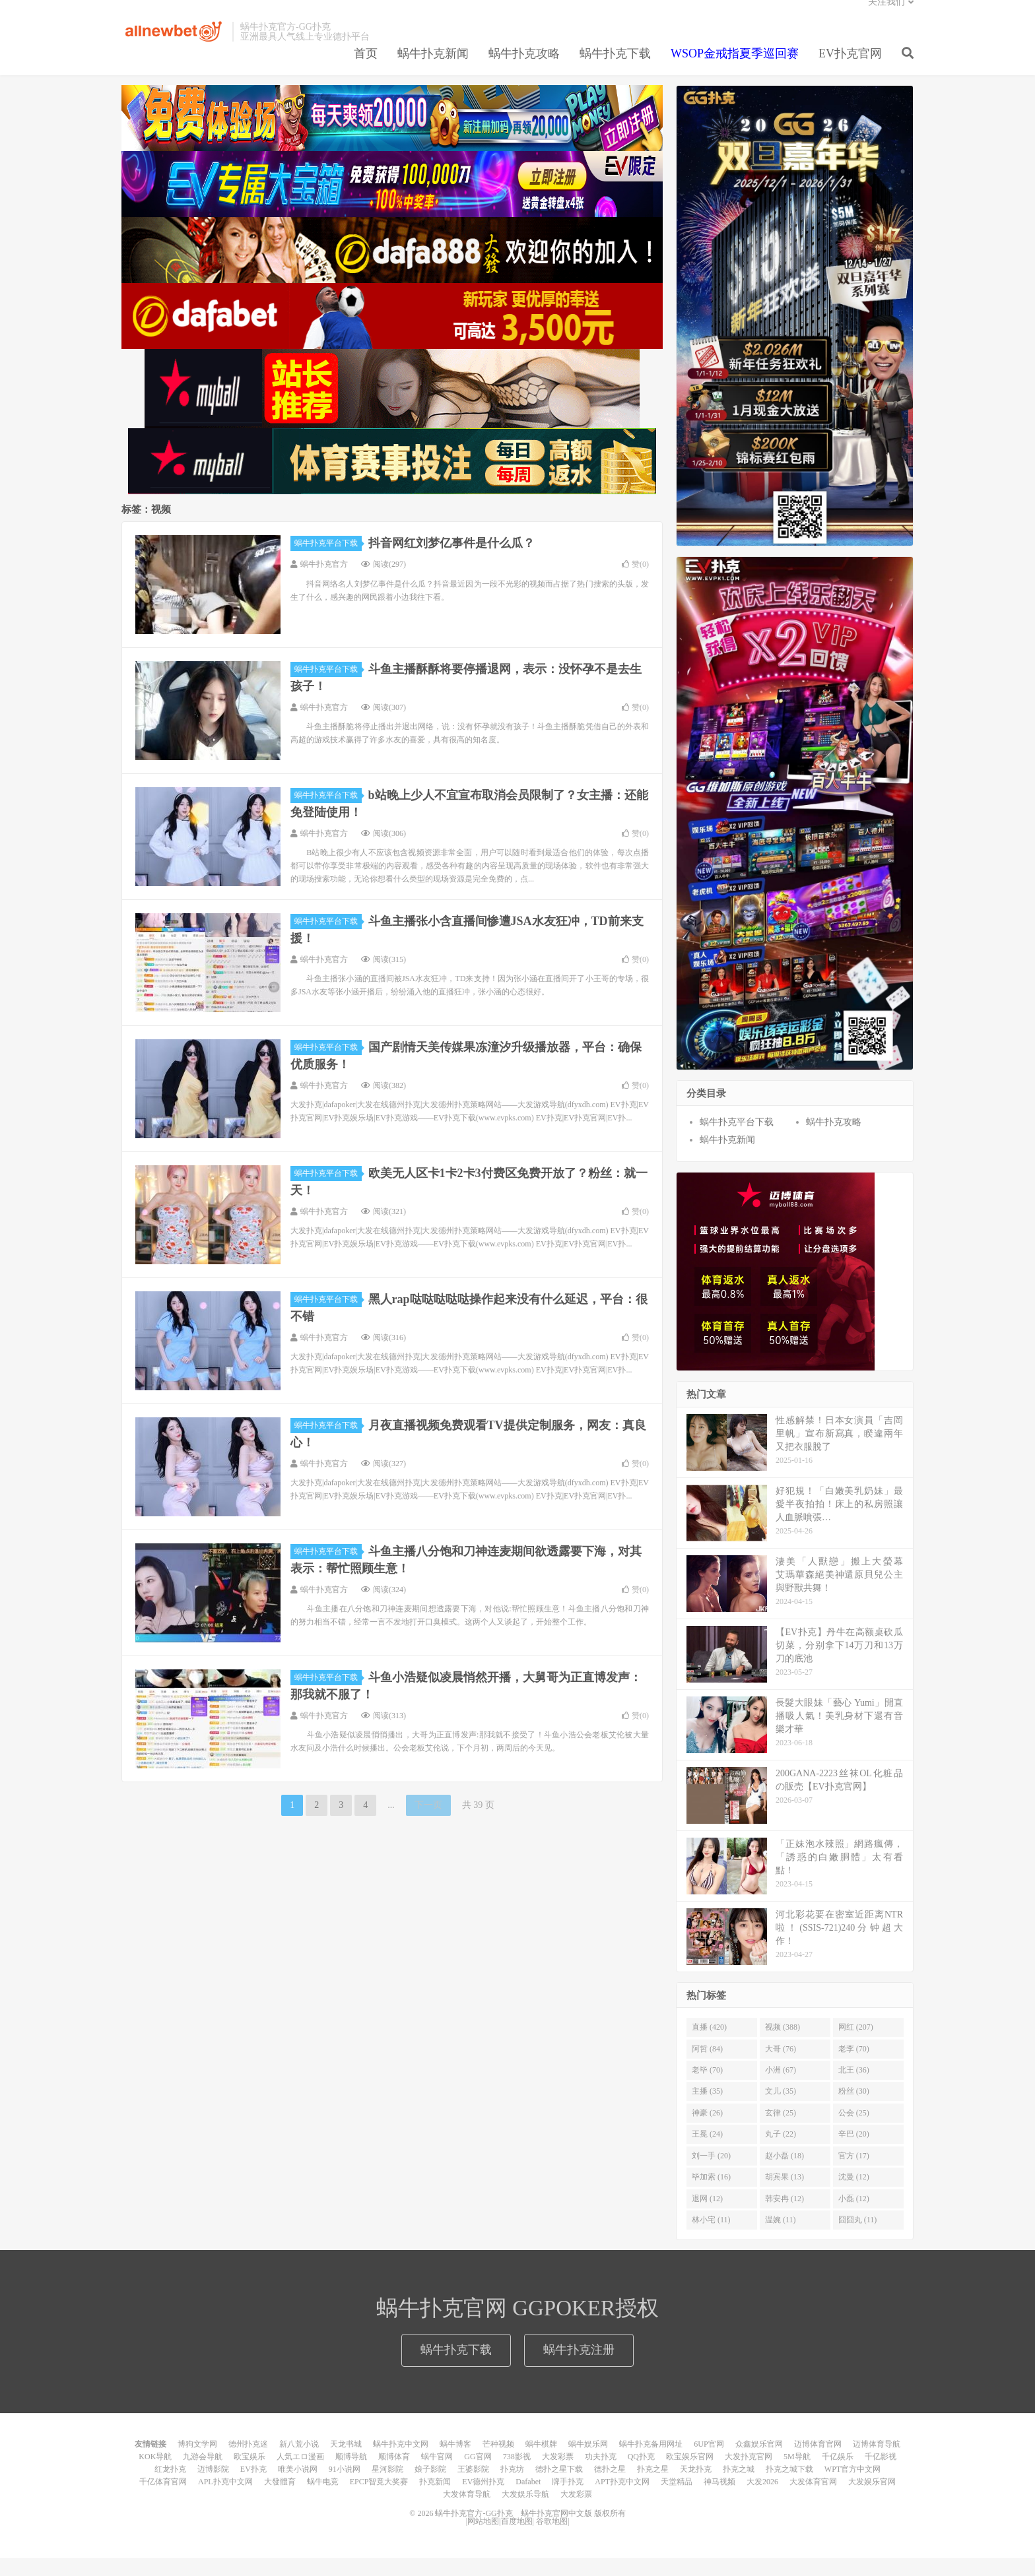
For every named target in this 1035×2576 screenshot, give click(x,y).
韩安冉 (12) (784, 2216)
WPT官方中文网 (852, 2487)
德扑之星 (610, 2487)
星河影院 (387, 2487)
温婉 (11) (780, 2237)
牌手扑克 (568, 2499)
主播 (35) (707, 2108)
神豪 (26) (707, 2130)
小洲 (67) (780, 2087)
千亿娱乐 (837, 2474)
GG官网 (477, 2474)
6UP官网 (708, 2461)
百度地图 (517, 2539)
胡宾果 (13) (784, 2194)
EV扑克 (253, 2487)
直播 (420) (709, 2044)
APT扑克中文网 (622, 2499)
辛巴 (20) (853, 2151)
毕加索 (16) (711, 2194)
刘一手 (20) (711, 2173)
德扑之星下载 (559, 2487)
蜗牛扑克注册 (579, 2367)
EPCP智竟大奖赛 (379, 2499)
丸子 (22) (780, 2151)
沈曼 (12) (853, 2194)
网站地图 (483, 2539)
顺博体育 (394, 2474)
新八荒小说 (299, 2461)
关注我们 (886, 17)
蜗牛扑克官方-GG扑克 (173, 46)
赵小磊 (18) (784, 2173)
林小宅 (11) (711, 2237)
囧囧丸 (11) (857, 2237)
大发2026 (762, 2499)
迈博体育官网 (818, 2461)
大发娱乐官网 (872, 2499)
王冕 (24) (707, 2151)
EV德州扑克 (483, 2499)
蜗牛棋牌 (541, 2461)
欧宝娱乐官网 (690, 2474)
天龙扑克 (696, 2487)
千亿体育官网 (163, 2499)
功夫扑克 (601, 2474)
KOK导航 (155, 2474)
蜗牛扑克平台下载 (328, 560)
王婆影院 (473, 2487)
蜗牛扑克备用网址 (651, 2461)
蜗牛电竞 (323, 2499)
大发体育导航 (466, 2512)
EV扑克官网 (850, 68)
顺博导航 (351, 2474)
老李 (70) (853, 2066)
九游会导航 (202, 2474)
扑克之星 (653, 2487)
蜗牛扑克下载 (615, 68)
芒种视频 (498, 2461)
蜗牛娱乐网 (588, 2461)
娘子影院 (430, 2487)
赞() (635, 582)
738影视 (517, 2474)
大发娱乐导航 (525, 2512)
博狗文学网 (197, 2461)
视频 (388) (782, 2044)
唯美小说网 (297, 2487)
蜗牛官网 (437, 2474)
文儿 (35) (780, 2108)
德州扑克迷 (248, 2461)
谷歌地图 (552, 2539)
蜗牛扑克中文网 (400, 2461)
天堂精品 (676, 2499)
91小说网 (344, 2487)
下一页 (428, 1823)
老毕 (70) (707, 2087)
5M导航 (797, 2474)
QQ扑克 (641, 2474)
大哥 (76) (780, 2066)
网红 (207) (855, 2044)
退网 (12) (707, 2216)
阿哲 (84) (707, 2066)
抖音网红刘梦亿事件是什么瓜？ (451, 560)
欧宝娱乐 (249, 2474)
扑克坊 (512, 2487)
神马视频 (719, 2499)
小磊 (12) (853, 2216)
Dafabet (528, 2499)
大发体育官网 (813, 2499)
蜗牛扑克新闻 (433, 68)
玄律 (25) (780, 2130)
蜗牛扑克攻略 (524, 68)
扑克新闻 (435, 2499)
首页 (366, 68)
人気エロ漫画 (300, 2474)
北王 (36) (853, 2087)
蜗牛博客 (455, 2461)
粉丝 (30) (853, 2108)
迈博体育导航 (876, 2461)
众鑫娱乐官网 (759, 2461)
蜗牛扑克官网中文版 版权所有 (572, 2531)
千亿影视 (880, 2474)
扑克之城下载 (789, 2487)
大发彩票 (558, 2474)
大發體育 (280, 2499)
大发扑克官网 (748, 2474)
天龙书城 (346, 2461)
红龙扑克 (170, 2487)
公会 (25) (853, 2130)
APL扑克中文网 (225, 2499)
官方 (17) (853, 2173)
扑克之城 (738, 2487)
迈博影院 (213, 2487)
